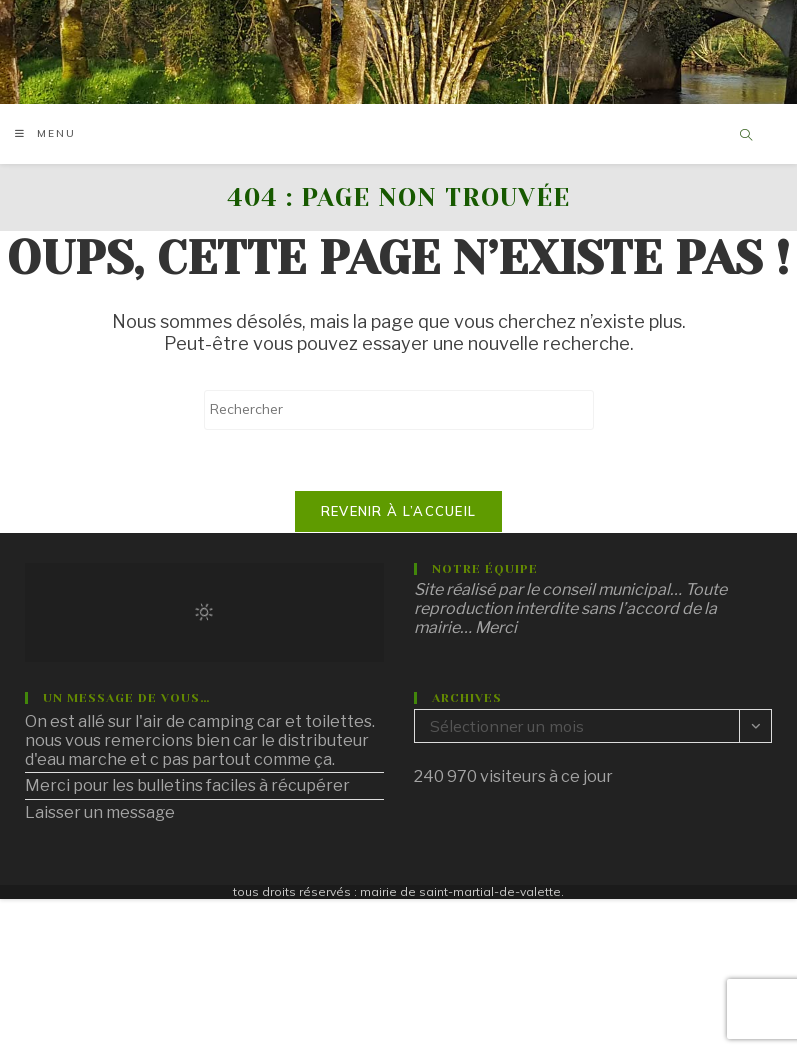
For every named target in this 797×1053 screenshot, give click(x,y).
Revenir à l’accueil (399, 511)
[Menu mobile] (45, 133)
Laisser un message (100, 812)
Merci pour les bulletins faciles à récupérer (187, 785)
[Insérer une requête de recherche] (399, 410)
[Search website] (746, 136)
